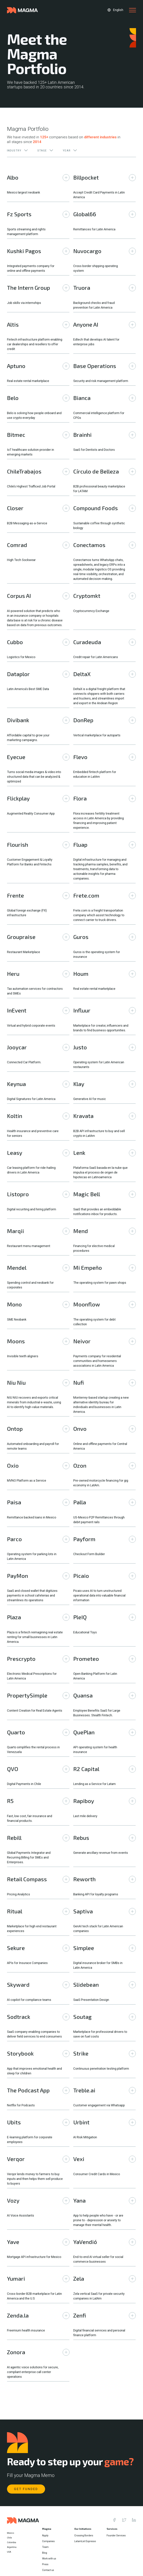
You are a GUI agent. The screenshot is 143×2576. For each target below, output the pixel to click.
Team (45, 2547)
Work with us (49, 2558)
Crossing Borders (83, 2535)
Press (45, 2564)
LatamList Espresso (85, 2541)
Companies (48, 2541)
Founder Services (116, 2535)
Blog (44, 2552)
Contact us (48, 2570)
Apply (45, 2535)
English (118, 10)
